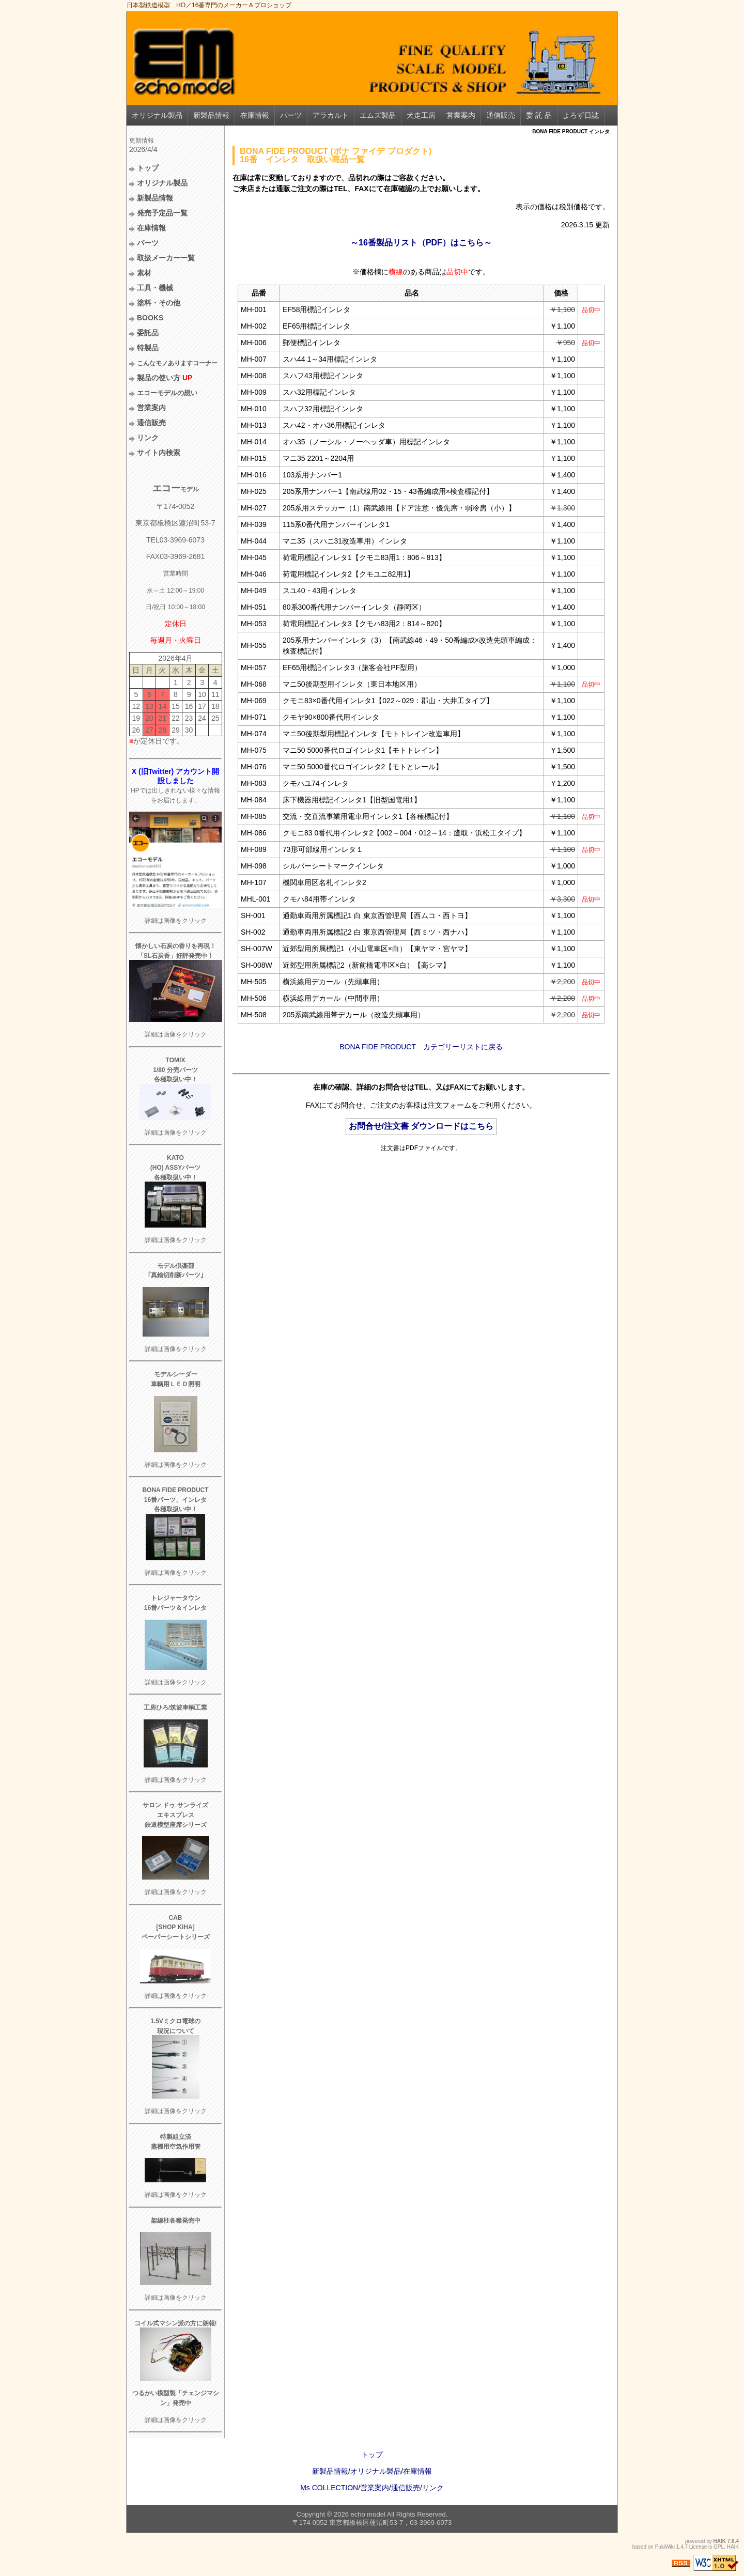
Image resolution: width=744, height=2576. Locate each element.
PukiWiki (665, 2547)
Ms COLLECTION (329, 2488)
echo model (368, 2514)
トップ (148, 168)
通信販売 (500, 115)
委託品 (148, 333)
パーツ (291, 115)
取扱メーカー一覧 (166, 258)
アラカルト (331, 115)
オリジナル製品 (157, 115)
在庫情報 (254, 115)
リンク (148, 437)
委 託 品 (539, 115)
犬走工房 (421, 115)
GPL (719, 2547)
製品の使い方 (164, 378)
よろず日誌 (581, 115)
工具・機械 (155, 288)
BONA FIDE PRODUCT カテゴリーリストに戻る (421, 1047)
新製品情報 (211, 115)
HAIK (720, 2541)
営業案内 (460, 115)
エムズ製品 (378, 115)
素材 (144, 273)
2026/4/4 (143, 149)
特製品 (148, 348)
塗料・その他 (158, 303)
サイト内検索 (158, 452)
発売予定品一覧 (162, 213)
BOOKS (150, 318)
